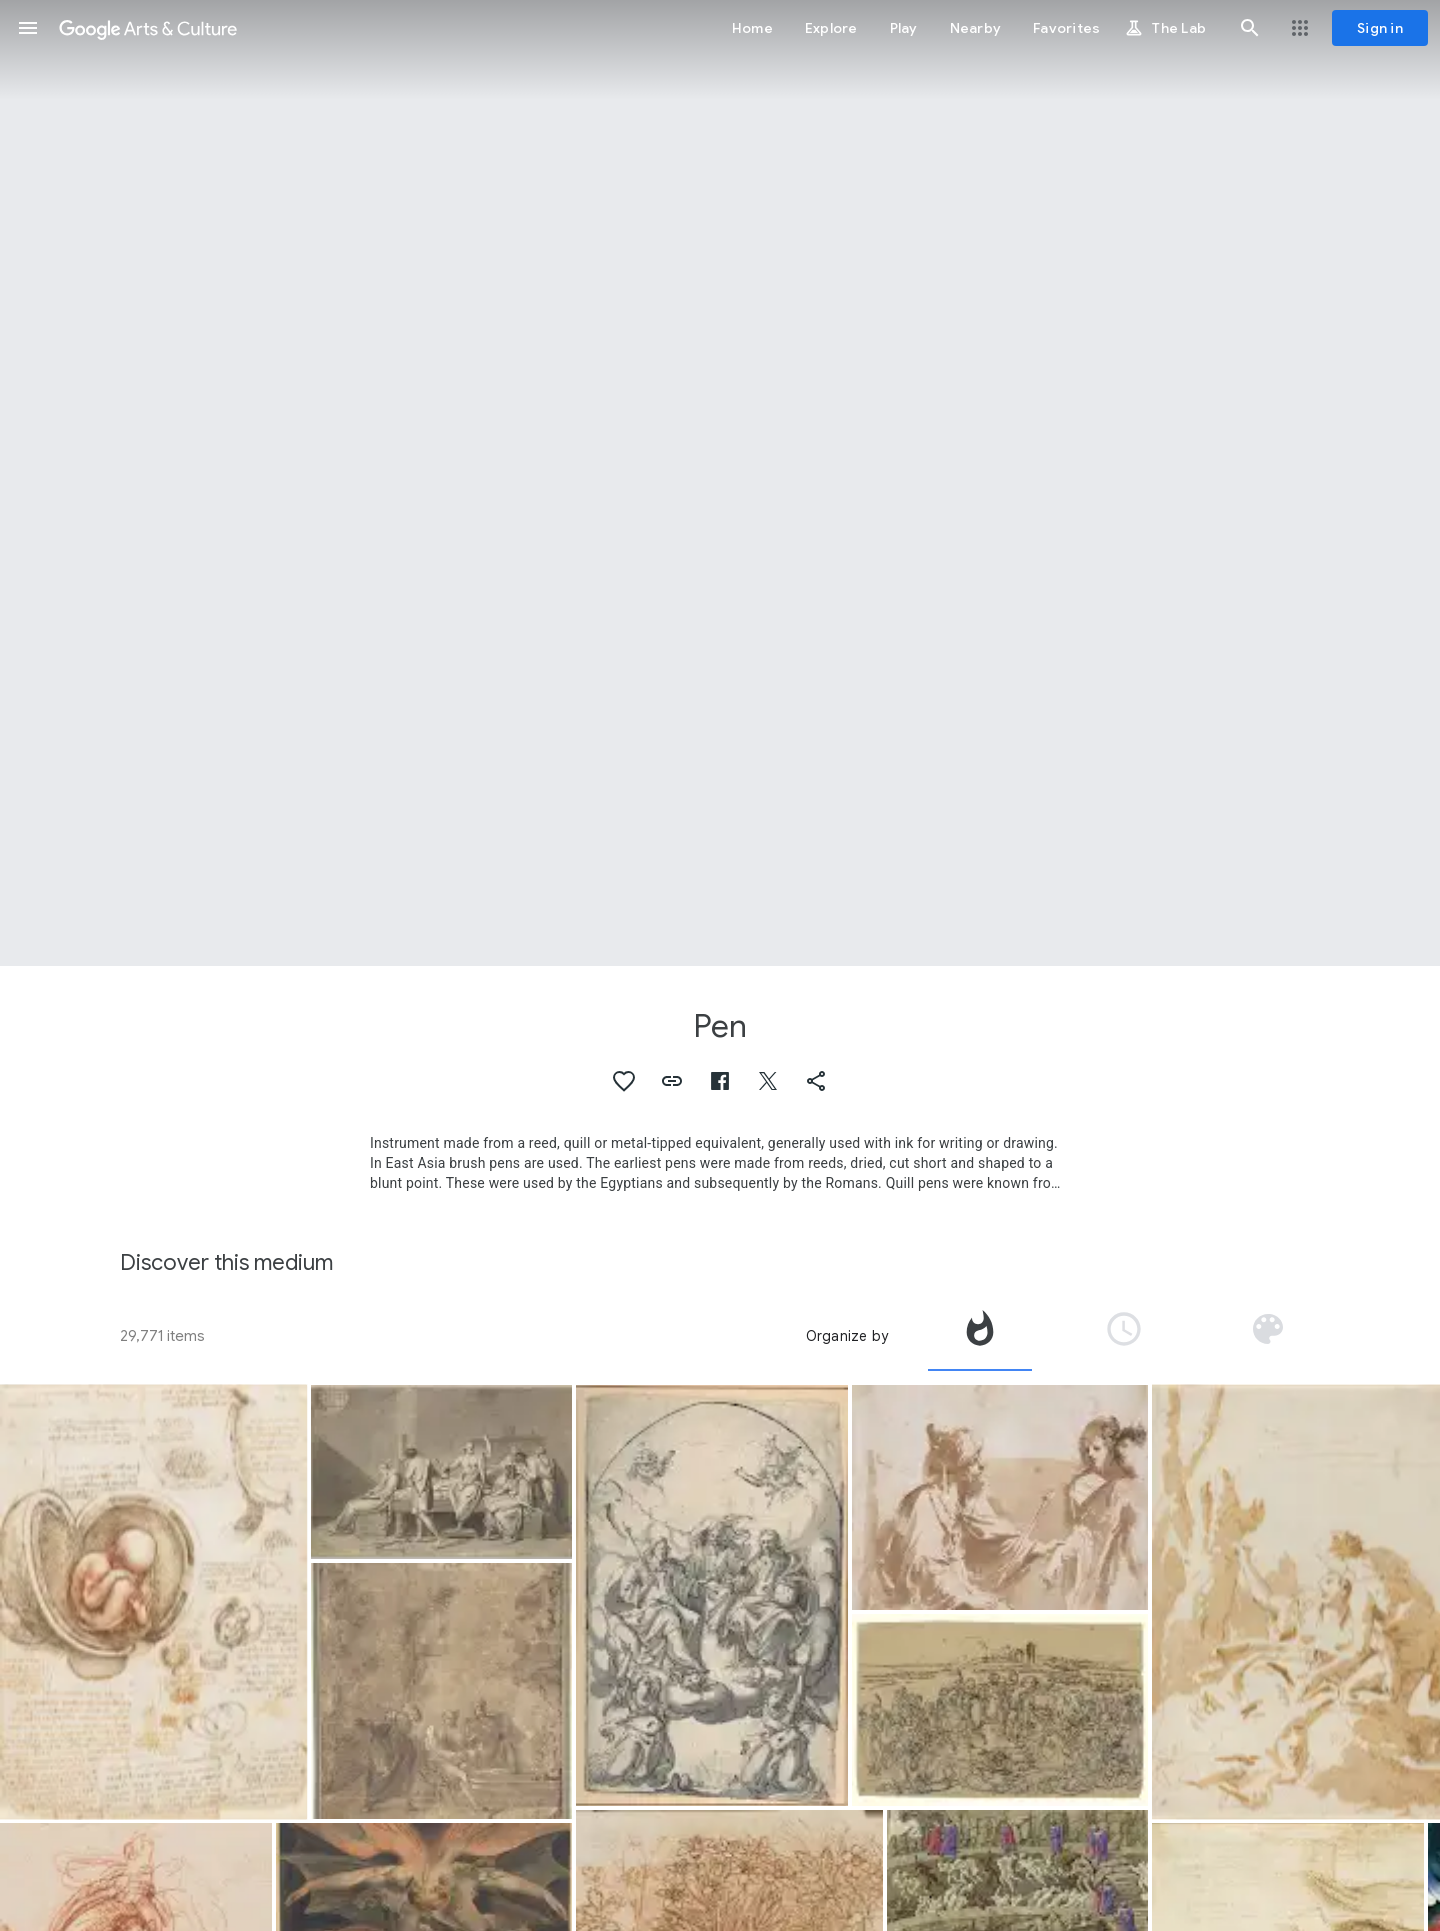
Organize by (847, 1336)
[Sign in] (1380, 28)
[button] (28, 28)
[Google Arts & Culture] (148, 28)
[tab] (980, 1336)
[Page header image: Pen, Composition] (720, 483)
